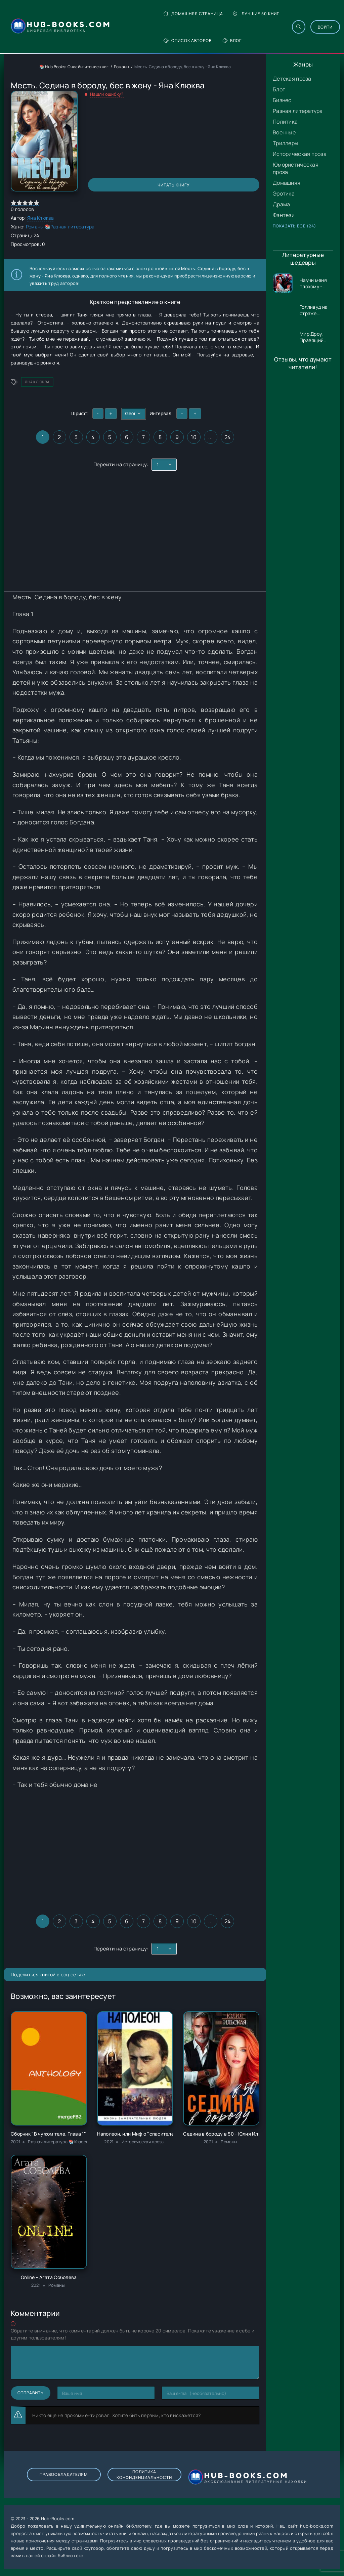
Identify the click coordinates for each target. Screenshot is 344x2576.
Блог (232, 40)
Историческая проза (300, 154)
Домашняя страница (193, 13)
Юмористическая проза (295, 168)
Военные (284, 132)
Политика (285, 121)
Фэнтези (284, 215)
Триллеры (285, 143)
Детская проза (292, 78)
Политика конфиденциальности (144, 2474)
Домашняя (286, 182)
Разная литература (298, 111)
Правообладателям (64, 2474)
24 (227, 437)
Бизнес (282, 100)
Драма (281, 204)
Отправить (30, 2393)
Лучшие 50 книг (256, 13)
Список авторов (187, 40)
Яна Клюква (40, 218)
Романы (121, 67)
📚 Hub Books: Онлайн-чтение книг (74, 67)
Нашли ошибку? (107, 94)
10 (194, 437)
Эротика (284, 193)
